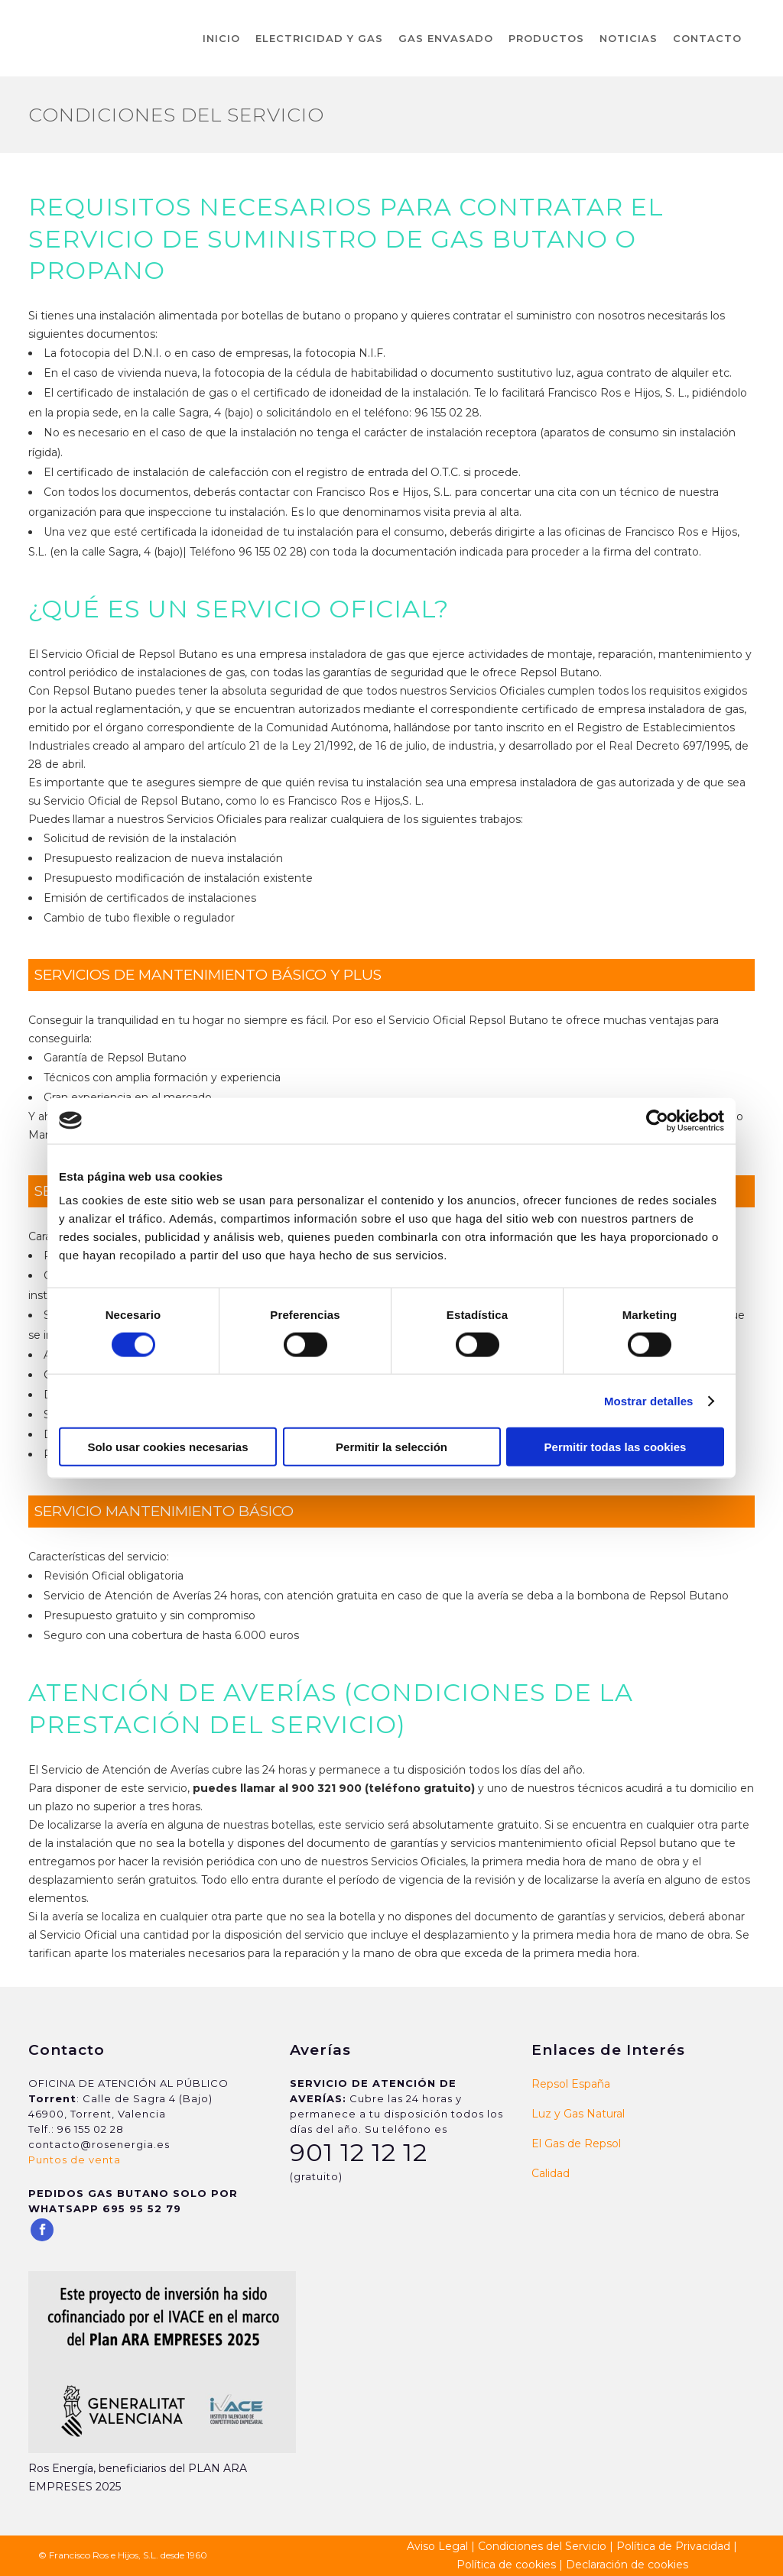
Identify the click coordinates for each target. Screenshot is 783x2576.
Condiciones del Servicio (542, 2546)
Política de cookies (506, 2564)
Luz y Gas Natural (578, 2114)
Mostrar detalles (649, 1400)
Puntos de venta (74, 2159)
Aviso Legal (437, 2546)
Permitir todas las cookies (615, 1446)
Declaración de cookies (627, 2564)
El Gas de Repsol (576, 2143)
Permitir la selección (391, 1446)
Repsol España (570, 2084)
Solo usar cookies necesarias (167, 1446)
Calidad (550, 2173)
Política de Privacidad (673, 2546)
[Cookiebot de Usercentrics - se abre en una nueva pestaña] (657, 1120)
